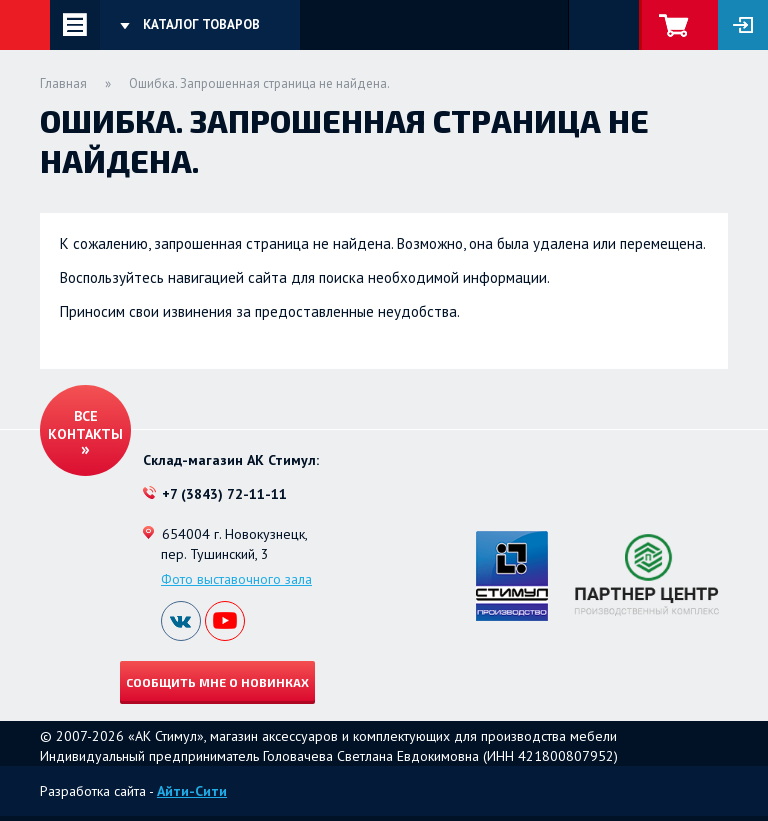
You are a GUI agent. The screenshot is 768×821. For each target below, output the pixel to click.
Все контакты (85, 425)
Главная (63, 83)
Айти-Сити (192, 791)
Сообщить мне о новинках (217, 682)
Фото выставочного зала (236, 579)
